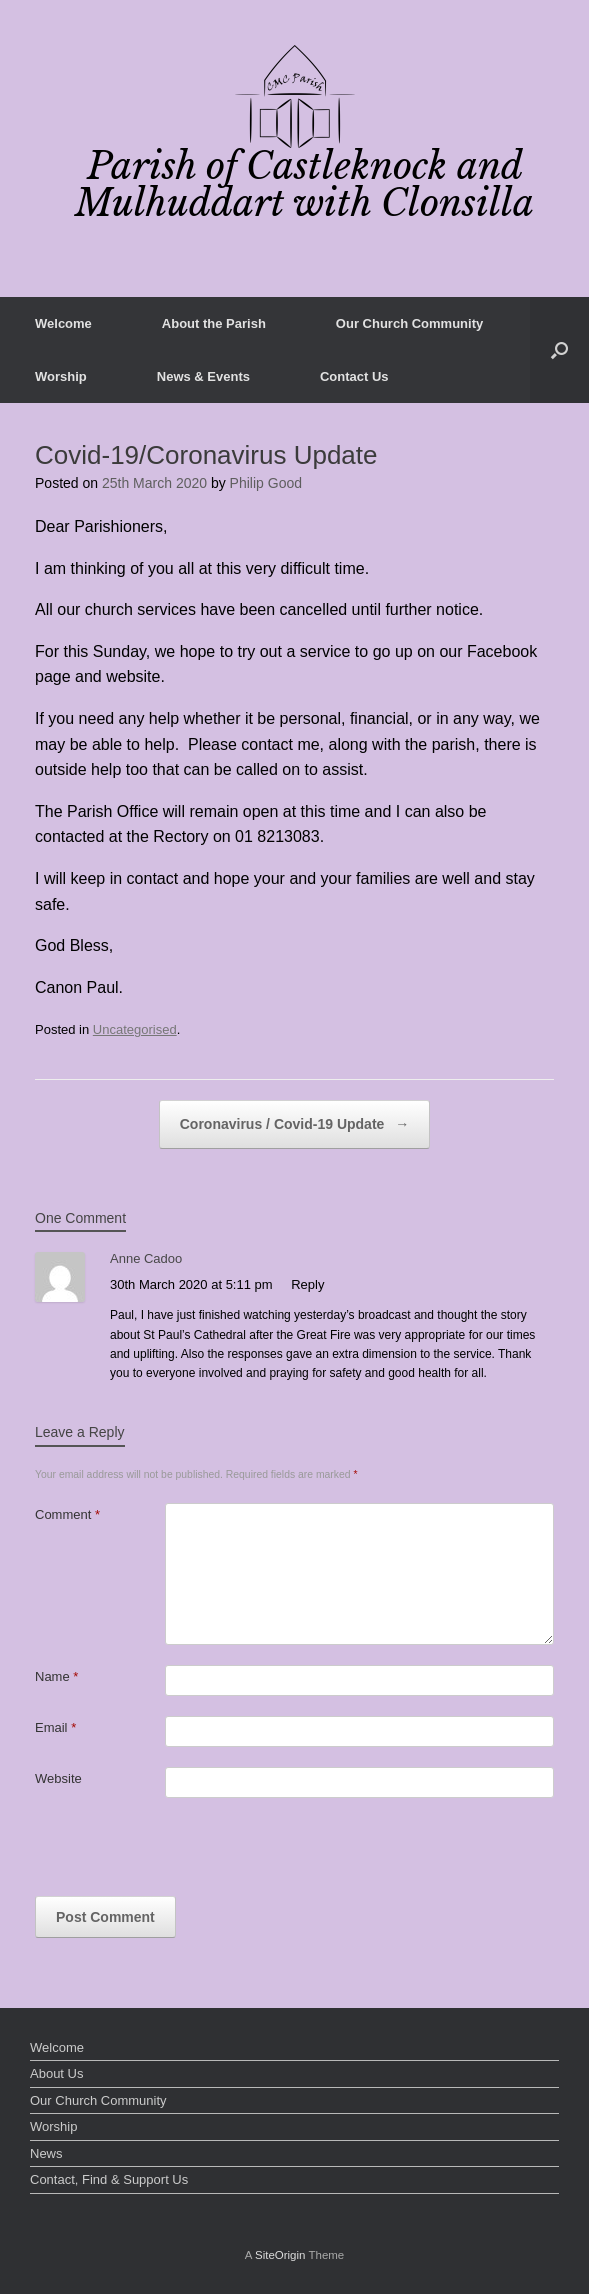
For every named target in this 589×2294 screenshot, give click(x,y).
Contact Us (354, 376)
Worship (61, 376)
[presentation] (187, 1857)
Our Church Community (409, 323)
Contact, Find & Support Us (109, 2179)
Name (56, 1676)
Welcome (63, 323)
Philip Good (266, 483)
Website (58, 1778)
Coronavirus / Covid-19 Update (294, 1124)
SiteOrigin (280, 2255)
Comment (67, 1514)
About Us (56, 2073)
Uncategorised (135, 1029)
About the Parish (214, 323)
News (46, 2153)
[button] (559, 350)
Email (55, 1727)
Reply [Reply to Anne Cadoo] (307, 1284)
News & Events (203, 376)
